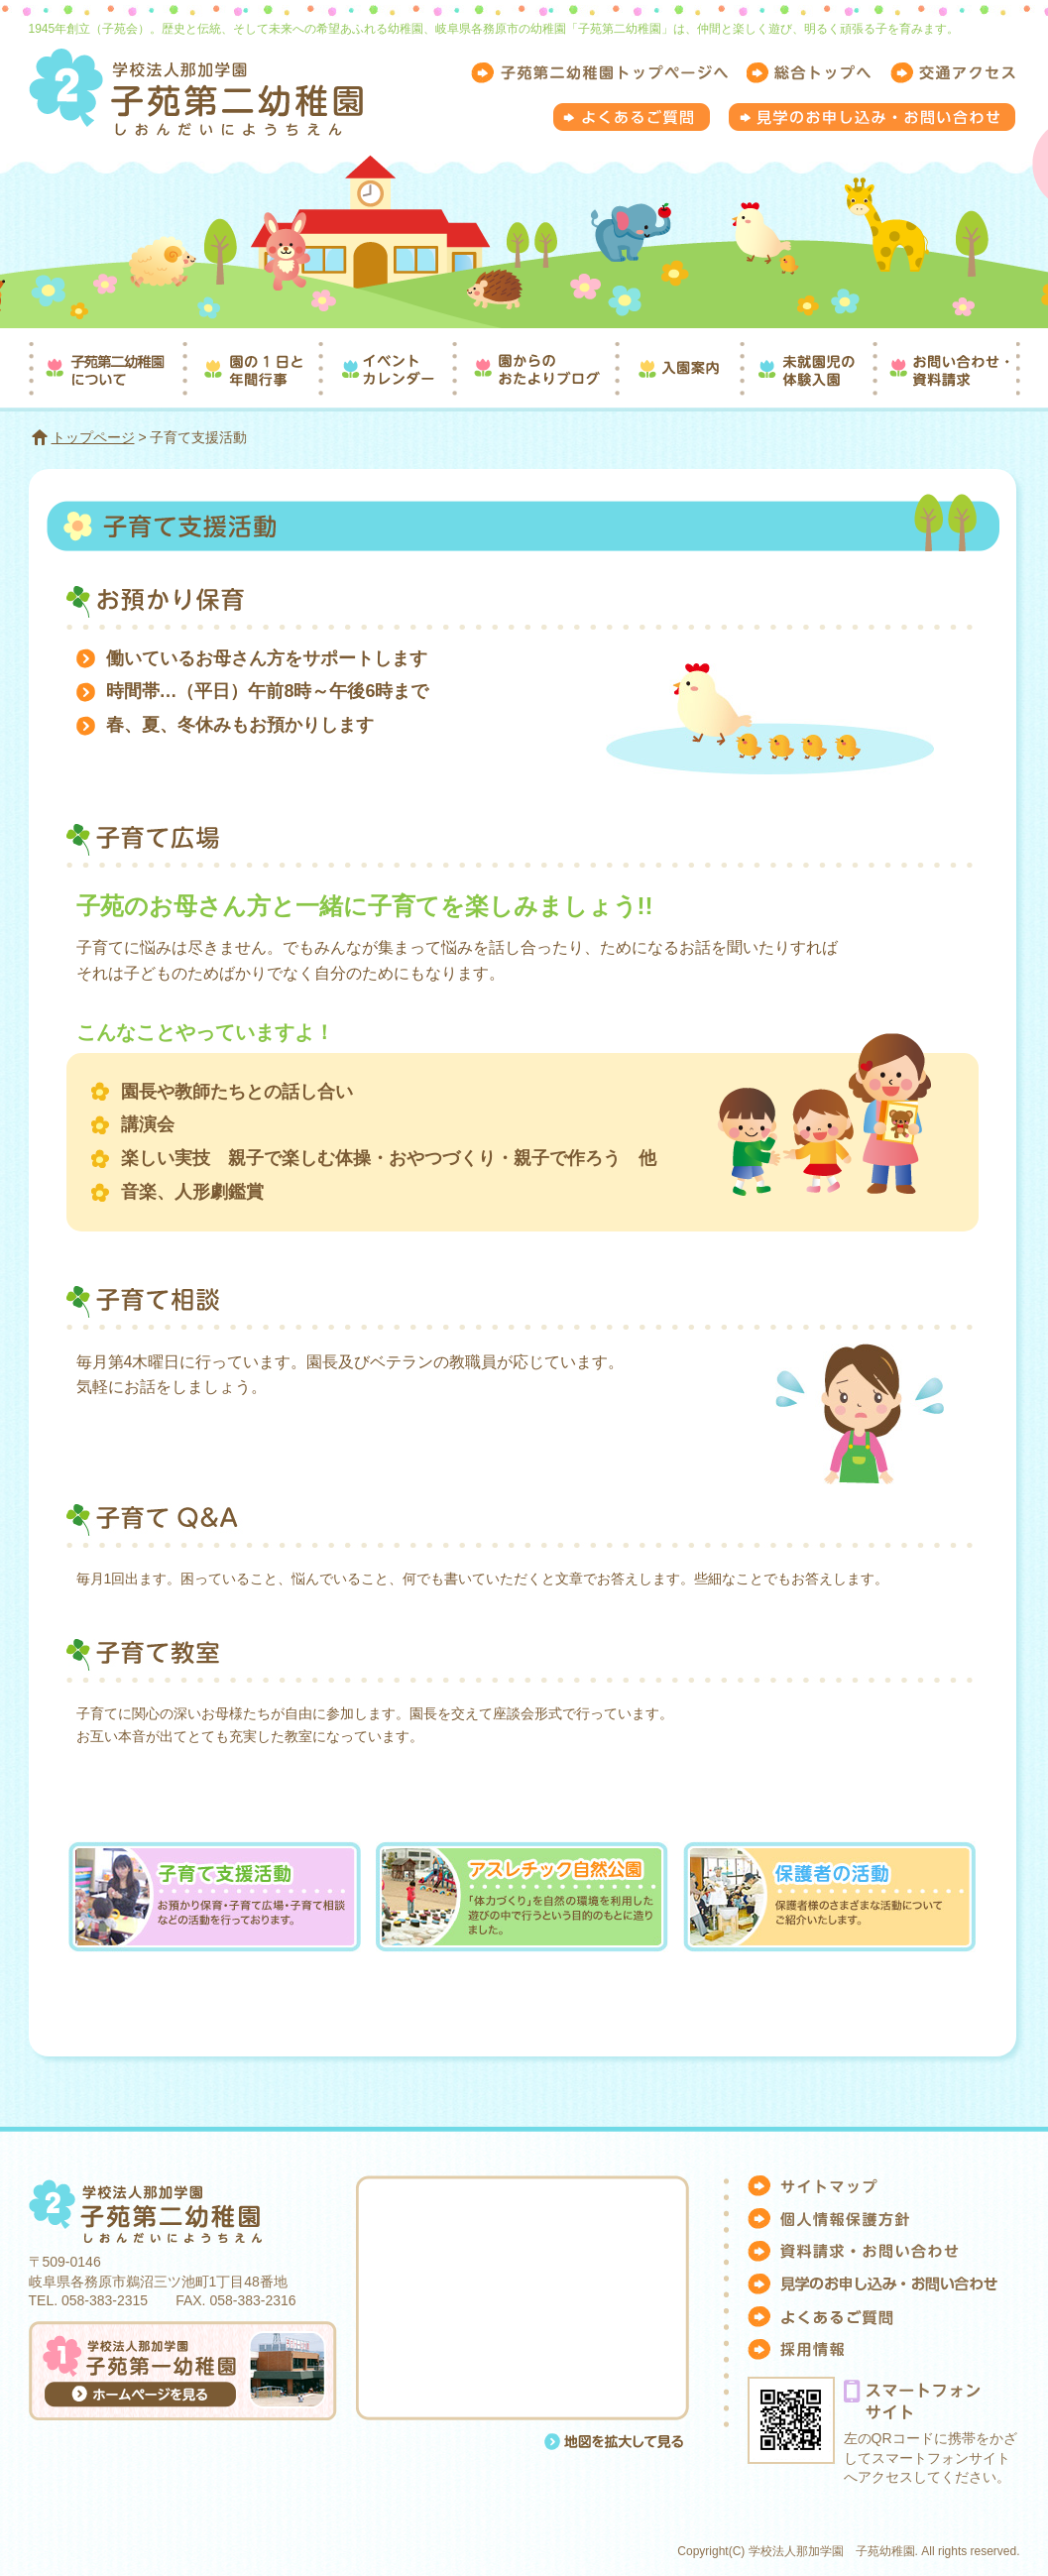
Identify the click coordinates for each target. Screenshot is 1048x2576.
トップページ (93, 437)
